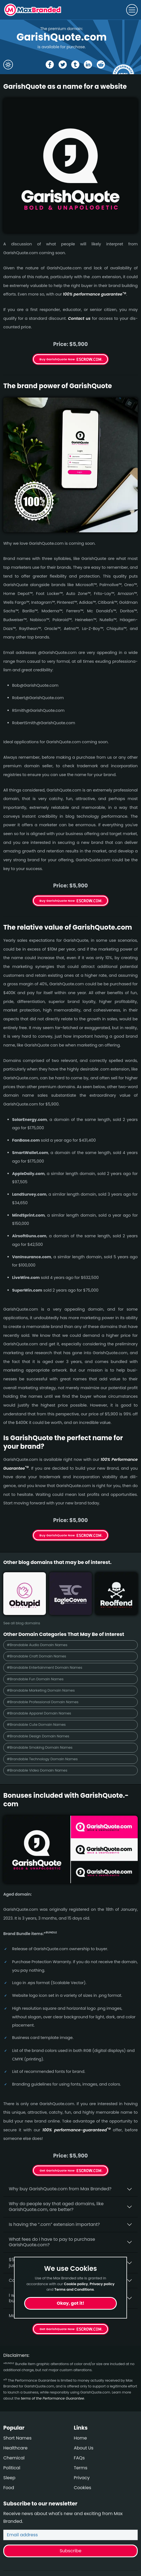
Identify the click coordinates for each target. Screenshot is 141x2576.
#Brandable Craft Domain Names (36, 1656)
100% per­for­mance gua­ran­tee (94, 294)
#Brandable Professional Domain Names (43, 1702)
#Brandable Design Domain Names (38, 1736)
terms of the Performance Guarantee (52, 2398)
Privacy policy (102, 2284)
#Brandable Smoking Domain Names (40, 1747)
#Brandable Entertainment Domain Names (44, 1667)
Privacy (82, 2478)
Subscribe (70, 2551)
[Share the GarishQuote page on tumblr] (75, 64)
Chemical (13, 2458)
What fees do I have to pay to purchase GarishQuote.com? (52, 2242)
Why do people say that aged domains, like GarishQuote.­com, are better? (56, 2207)
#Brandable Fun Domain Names (35, 1679)
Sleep (9, 2478)
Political (11, 2468)
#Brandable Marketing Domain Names (41, 1690)
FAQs (79, 2458)
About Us (83, 2448)
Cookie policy (76, 2284)
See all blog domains (21, 1623)
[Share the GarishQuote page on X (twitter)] (63, 64)
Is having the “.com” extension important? (54, 2224)
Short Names (17, 2438)
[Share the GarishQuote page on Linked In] (88, 64)
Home (80, 2438)
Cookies (82, 2487)
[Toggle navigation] (132, 10)
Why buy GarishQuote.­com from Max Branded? (60, 2189)
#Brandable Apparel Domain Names (39, 1713)
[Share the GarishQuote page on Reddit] (101, 64)
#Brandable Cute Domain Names (36, 1724)
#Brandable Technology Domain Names (42, 1759)
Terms (80, 2468)
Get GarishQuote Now (57, 2170)
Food (8, 2487)
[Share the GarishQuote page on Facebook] (50, 64)
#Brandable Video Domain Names (37, 1770)
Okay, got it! (70, 2303)
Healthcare (15, 2448)
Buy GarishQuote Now (57, 359)
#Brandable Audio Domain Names (37, 1645)
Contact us (79, 318)
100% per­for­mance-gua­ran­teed (76, 2130)
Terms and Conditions (74, 2289)
